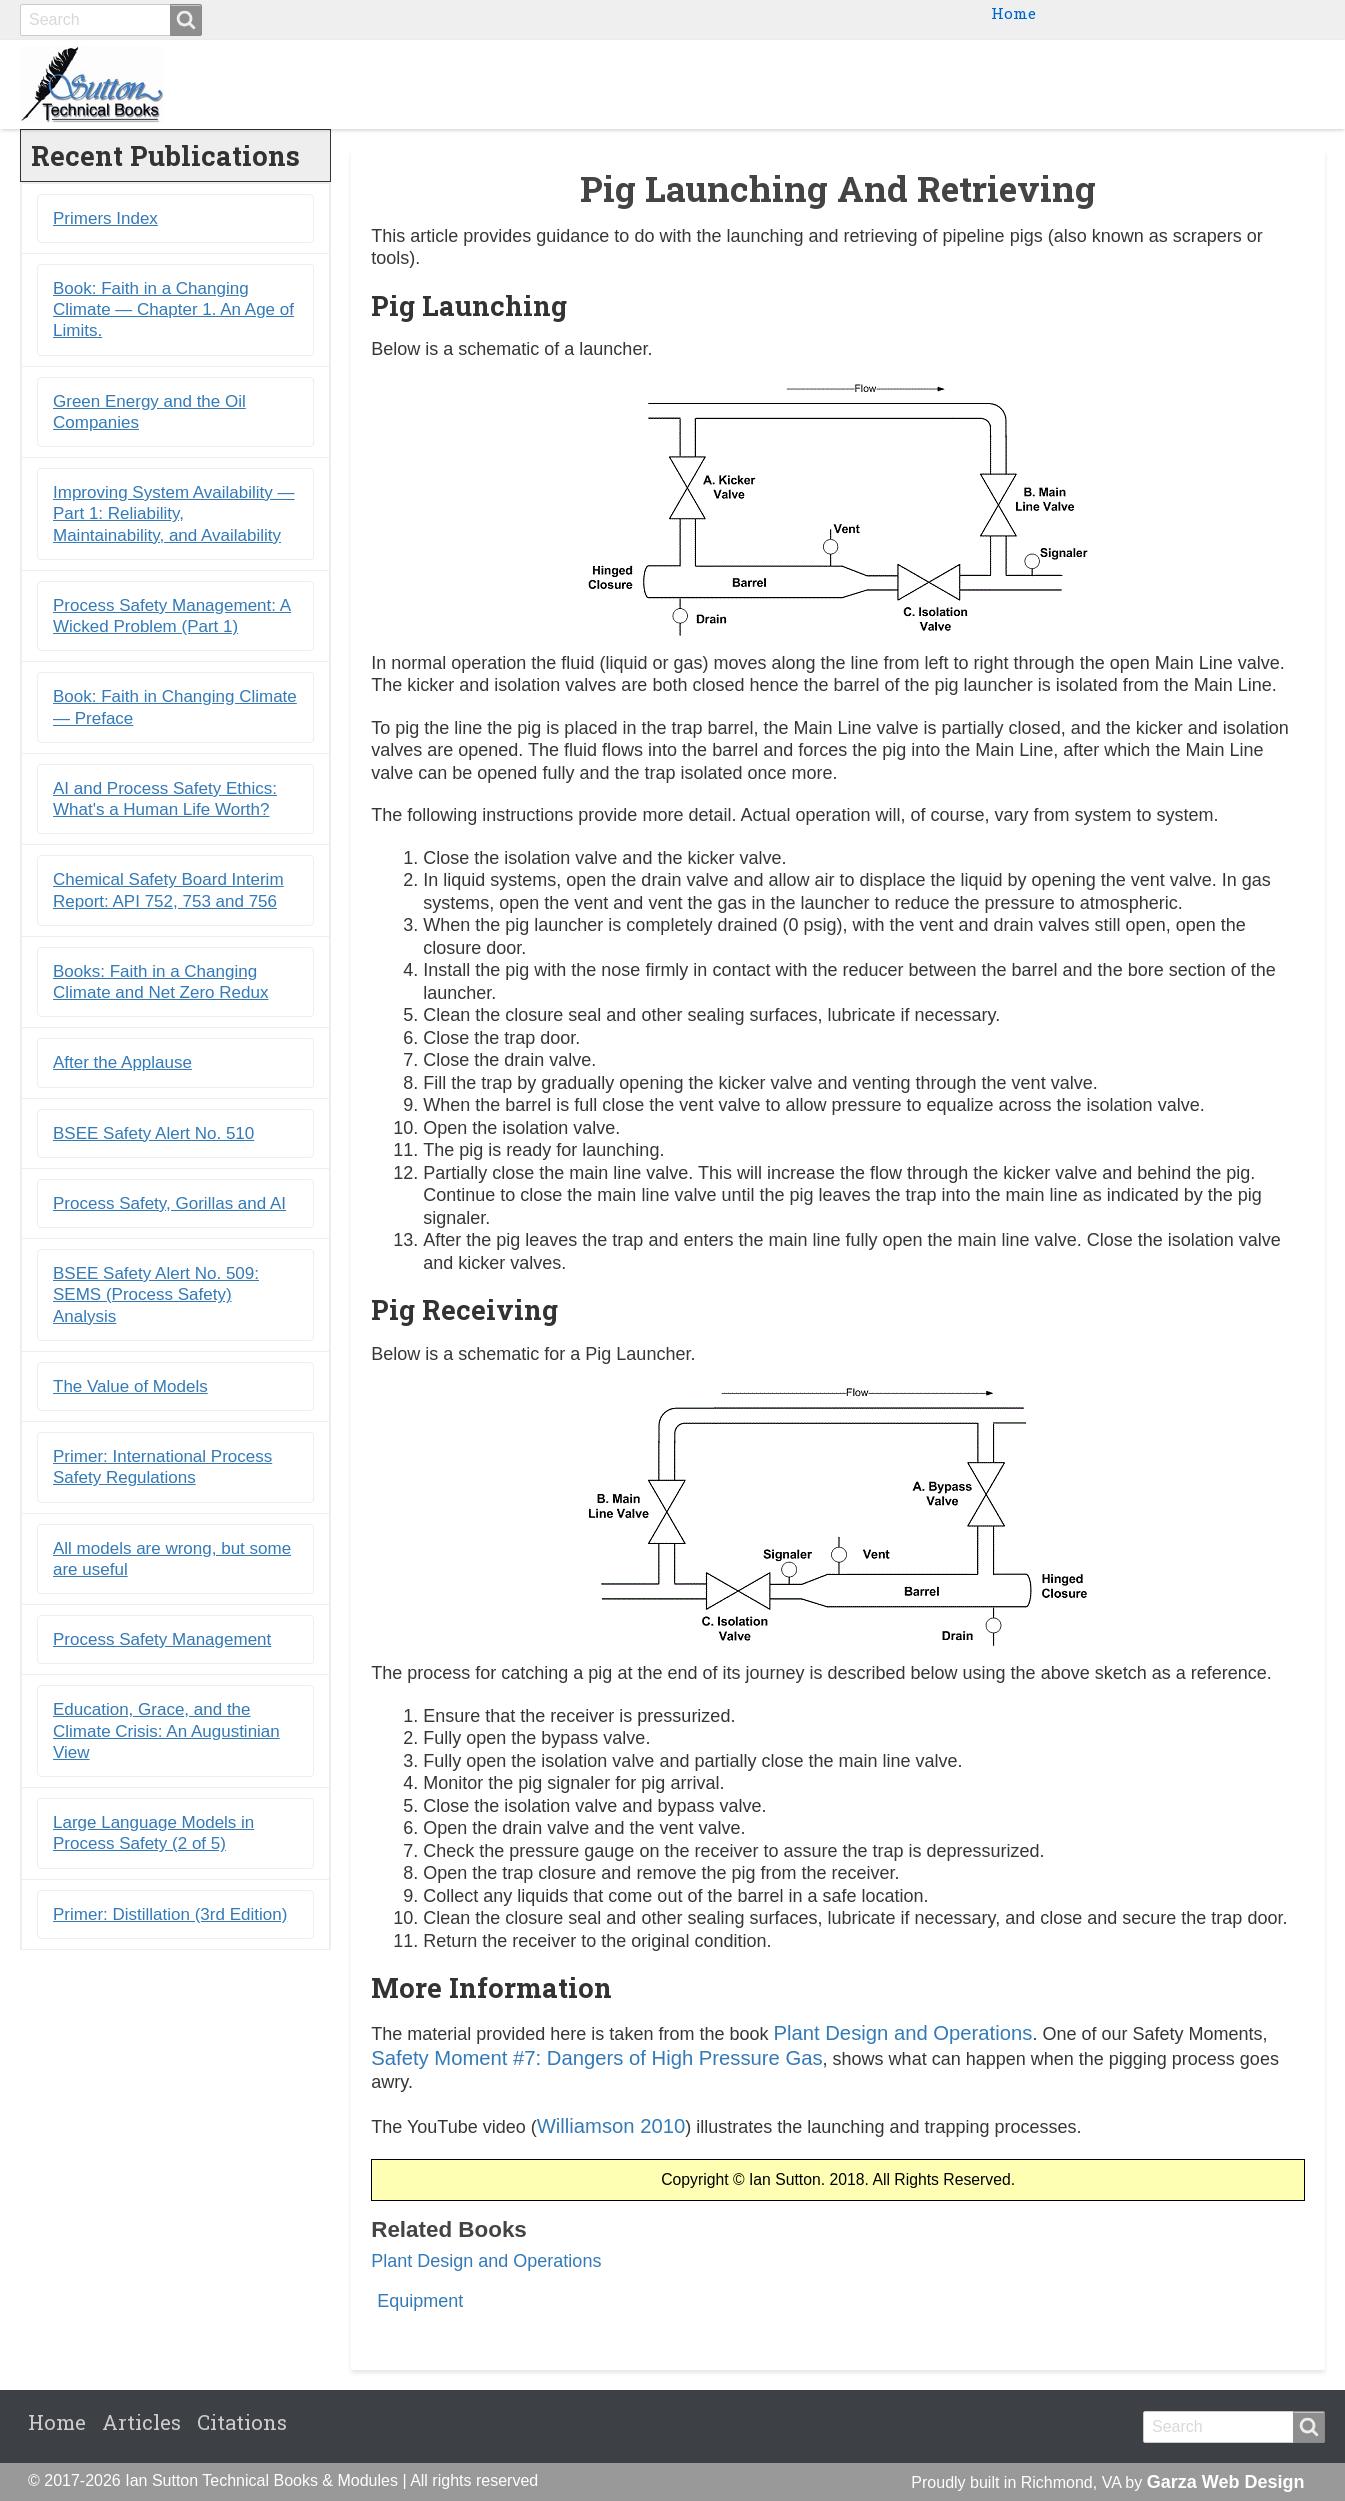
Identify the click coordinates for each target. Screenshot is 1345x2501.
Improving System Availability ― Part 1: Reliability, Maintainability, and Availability (174, 514)
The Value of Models (130, 1386)
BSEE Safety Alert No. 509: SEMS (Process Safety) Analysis (156, 1295)
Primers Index (105, 218)
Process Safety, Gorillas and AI (169, 1203)
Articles (141, 2422)
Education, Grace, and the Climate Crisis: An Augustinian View (166, 1731)
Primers (1086, 84)
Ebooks (989, 84)
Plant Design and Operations (902, 2033)
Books (902, 84)
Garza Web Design (1226, 2482)
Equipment (420, 2301)
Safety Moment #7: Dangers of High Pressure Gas (596, 2058)
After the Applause (122, 1062)
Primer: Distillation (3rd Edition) (170, 1914)
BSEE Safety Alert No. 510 (153, 1133)
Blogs (1175, 84)
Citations (1270, 84)
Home (1013, 13)
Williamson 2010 (611, 2126)
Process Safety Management (162, 1639)
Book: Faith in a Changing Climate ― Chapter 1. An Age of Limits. (173, 310)
